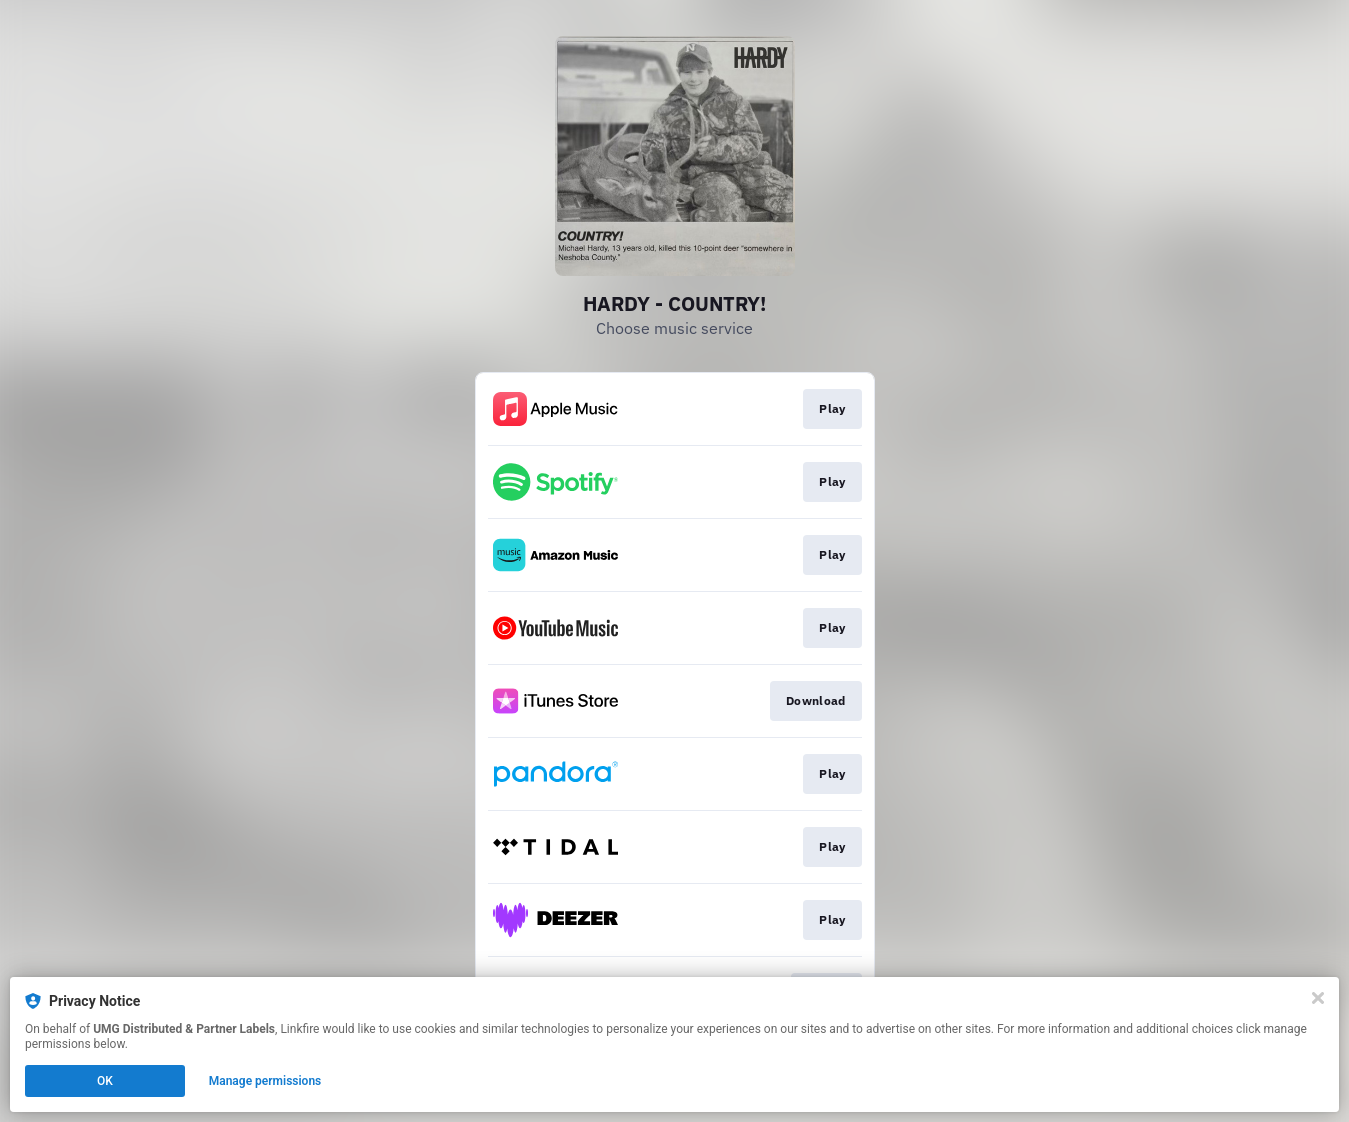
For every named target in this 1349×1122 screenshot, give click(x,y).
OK (105, 1081)
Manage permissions (265, 1081)
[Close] (1318, 998)
